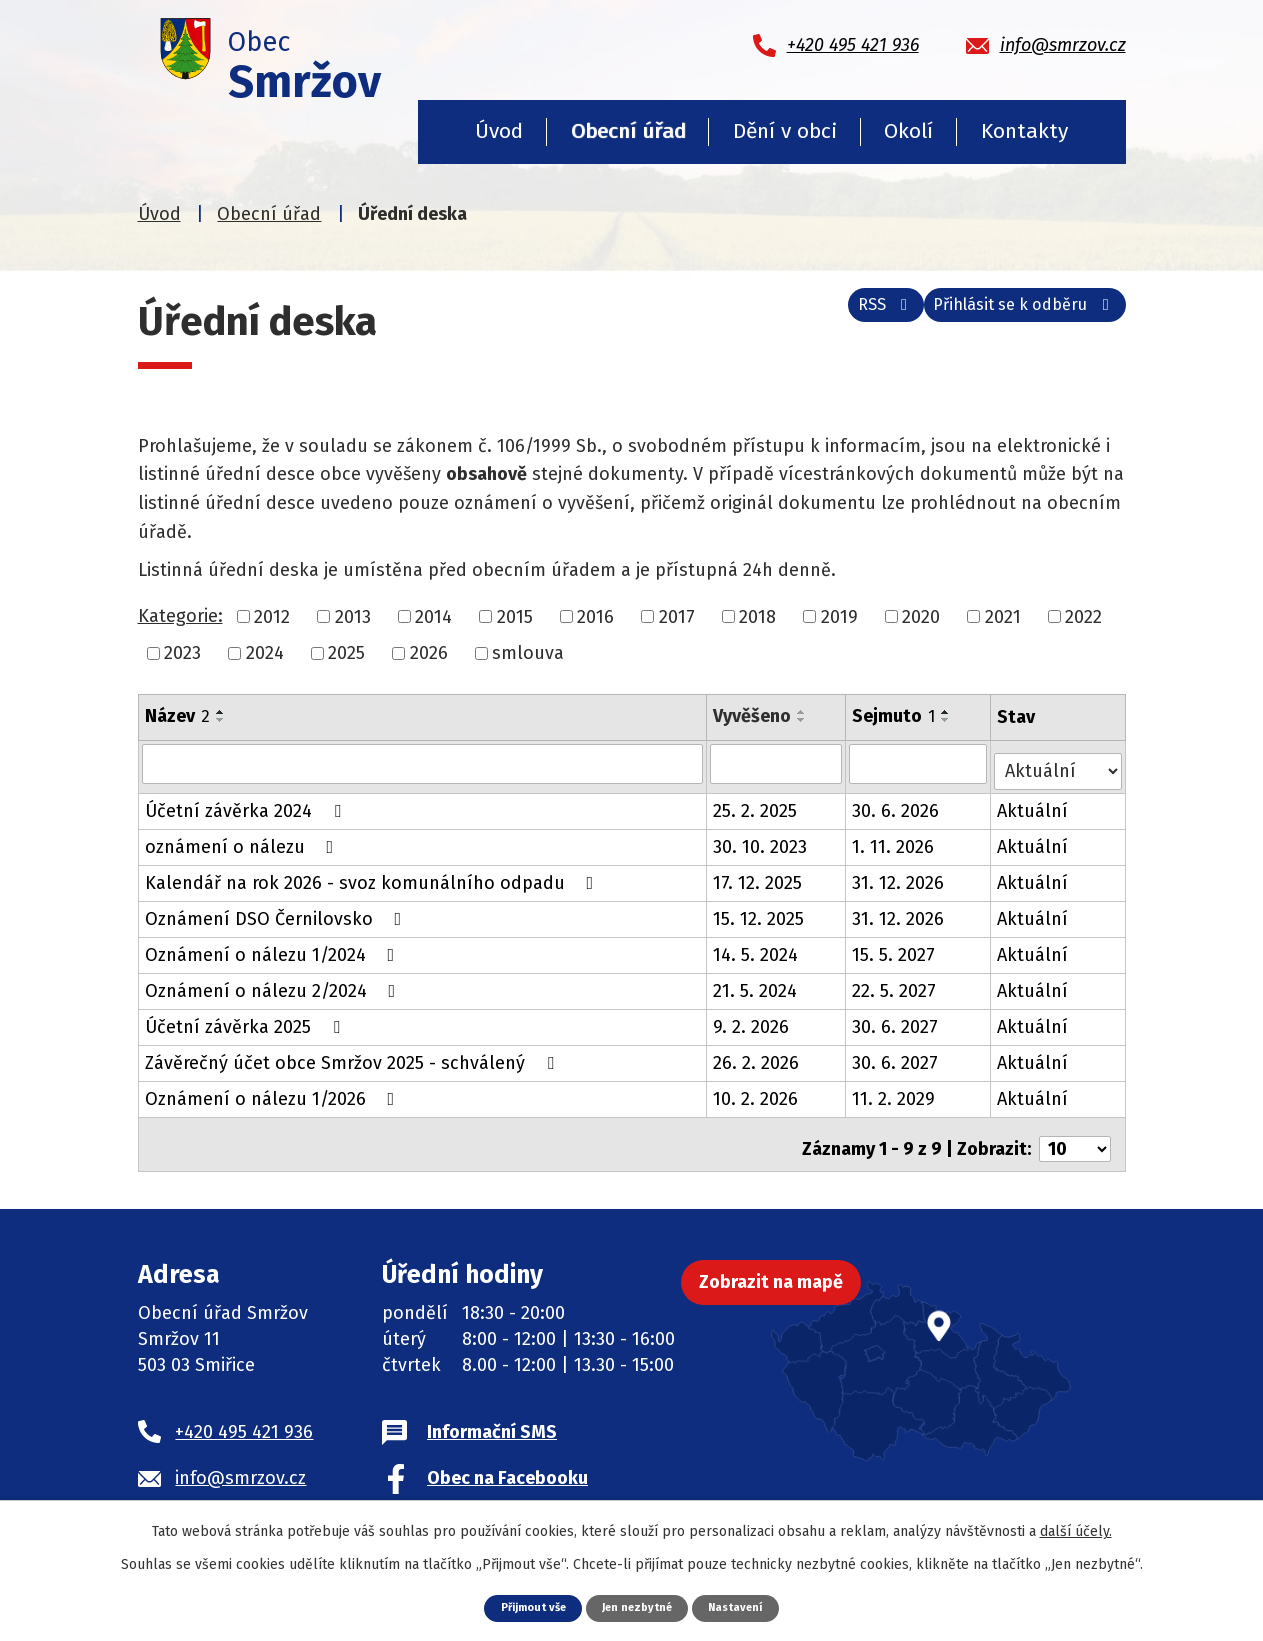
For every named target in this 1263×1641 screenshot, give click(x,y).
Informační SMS (492, 1415)
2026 (429, 653)
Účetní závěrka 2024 (247, 803)
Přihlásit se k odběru (1013, 316)
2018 (757, 616)
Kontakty (1024, 131)
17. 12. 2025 (758, 875)
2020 (921, 616)
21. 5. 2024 (756, 983)
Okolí (908, 131)
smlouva (528, 653)
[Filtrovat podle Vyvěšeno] (777, 763)
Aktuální (1034, 803)
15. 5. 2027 (895, 947)
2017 (677, 616)
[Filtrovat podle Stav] (1058, 761)
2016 (595, 616)
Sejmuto (895, 716)
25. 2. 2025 (756, 803)
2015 (515, 616)
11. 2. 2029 (895, 1091)
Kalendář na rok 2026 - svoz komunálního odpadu (373, 875)
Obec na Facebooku (507, 1461)
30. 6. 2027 (897, 1019)
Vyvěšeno (753, 716)
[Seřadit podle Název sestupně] (221, 720)
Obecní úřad (628, 131)
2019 (839, 616)
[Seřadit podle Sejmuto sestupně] (948, 720)
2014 (433, 616)
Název (177, 716)
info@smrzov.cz (240, 1461)
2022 (1083, 616)
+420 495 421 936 (244, 1415)
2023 (182, 653)
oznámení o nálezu (243, 839)
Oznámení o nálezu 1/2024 (274, 947)
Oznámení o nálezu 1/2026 (274, 1091)
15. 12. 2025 (759, 911)
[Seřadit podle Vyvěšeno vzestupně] (803, 712)
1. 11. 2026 (895, 839)
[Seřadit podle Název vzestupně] (221, 712)
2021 (1003, 616)
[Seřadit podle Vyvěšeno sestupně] (803, 720)
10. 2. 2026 (756, 1091)
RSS (849, 316)
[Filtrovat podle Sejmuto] (920, 763)
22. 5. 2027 (896, 983)
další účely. (1076, 1529)
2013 (353, 616)
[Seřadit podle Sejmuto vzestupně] (948, 712)
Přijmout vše (521, 1606)
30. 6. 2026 (897, 803)
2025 (346, 653)
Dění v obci (785, 131)
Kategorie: (180, 616)
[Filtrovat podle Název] (423, 763)
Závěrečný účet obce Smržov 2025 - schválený (353, 1055)
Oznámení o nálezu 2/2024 (274, 983)
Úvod (499, 131)
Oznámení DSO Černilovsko (277, 911)
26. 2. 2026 (757, 1055)
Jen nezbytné (639, 1606)
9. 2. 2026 (752, 1019)
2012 (272, 616)
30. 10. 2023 (761, 839)
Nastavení (749, 1606)
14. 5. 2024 (756, 947)
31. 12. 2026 (900, 875)
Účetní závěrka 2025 (246, 1019)
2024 (265, 653)
